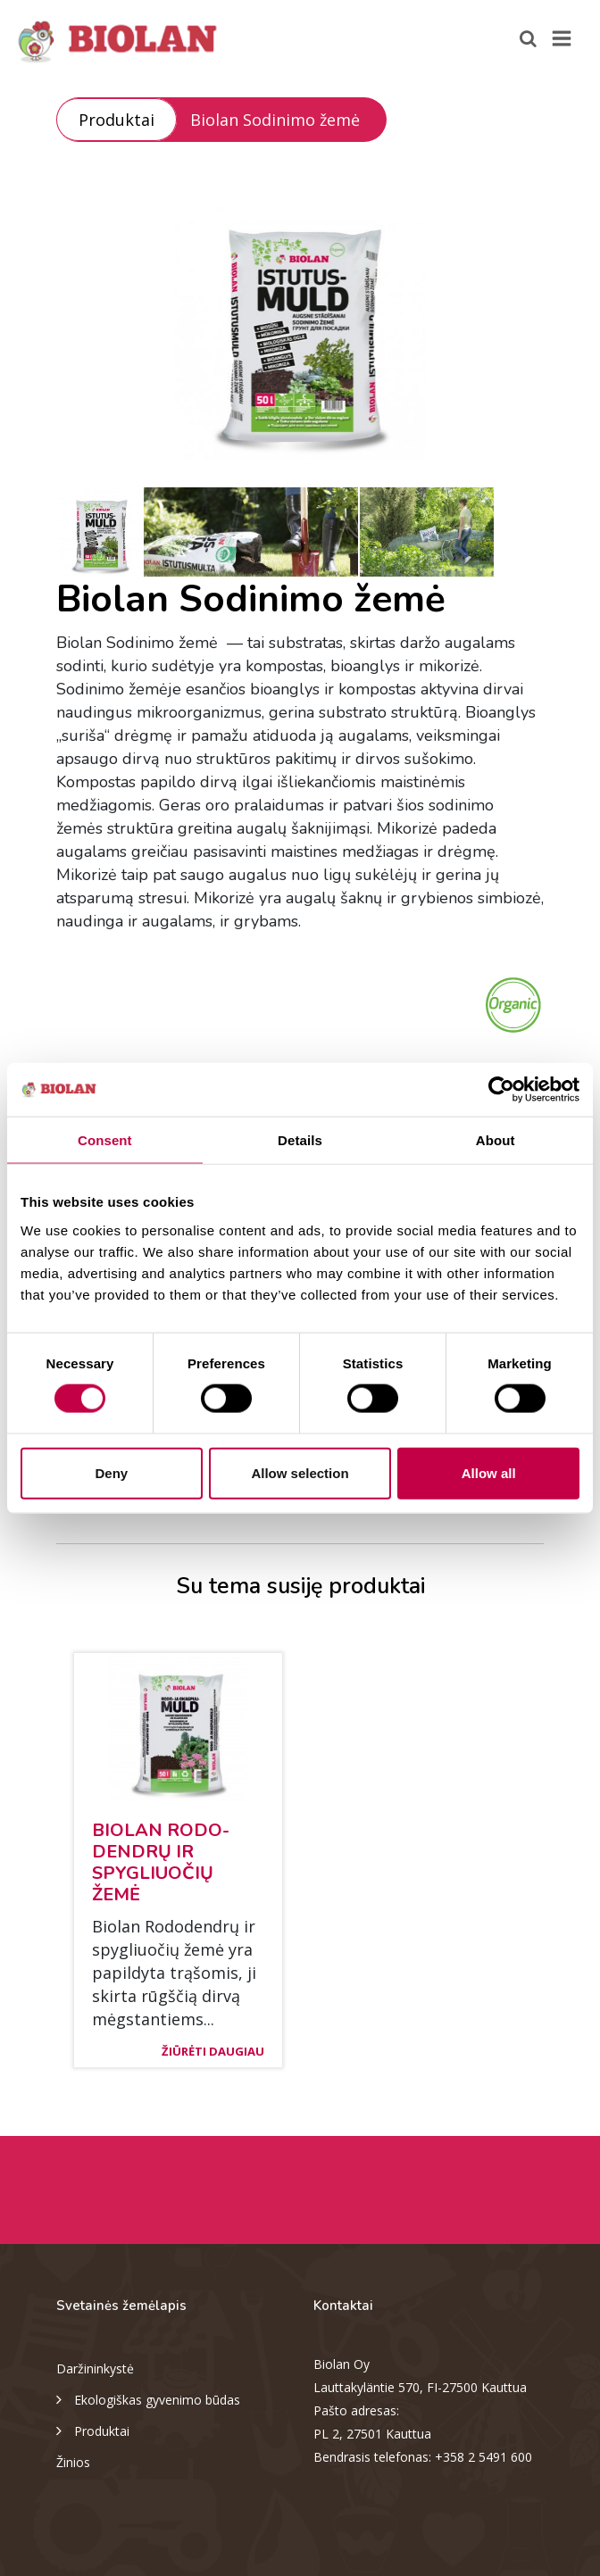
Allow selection (299, 1472)
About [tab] (495, 1140)
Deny (111, 1472)
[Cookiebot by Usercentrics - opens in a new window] (501, 1089)
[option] (300, 326)
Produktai (116, 119)
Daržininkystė (95, 2368)
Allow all (489, 1472)
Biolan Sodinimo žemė (275, 119)
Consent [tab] (105, 1140)
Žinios (73, 2462)
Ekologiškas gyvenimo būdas (148, 2398)
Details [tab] (300, 1140)
